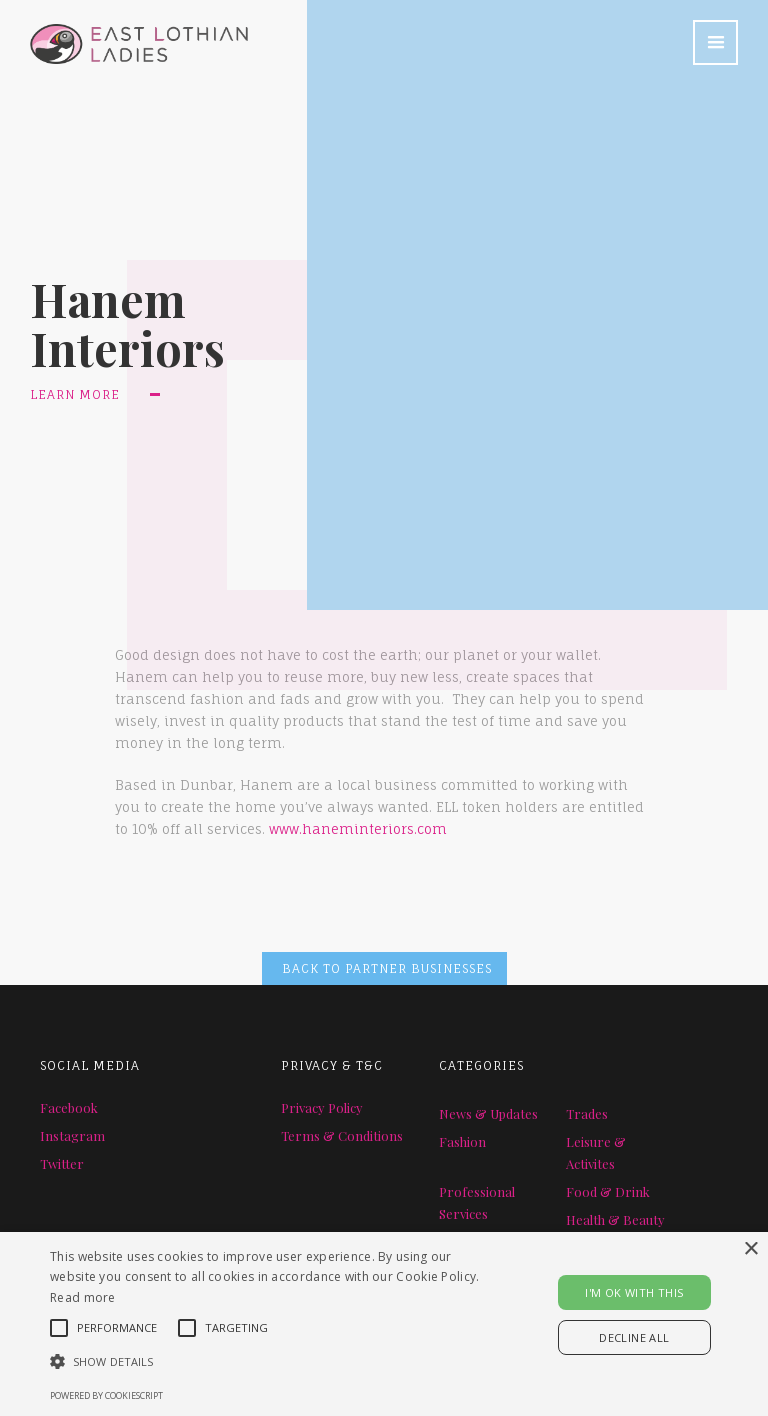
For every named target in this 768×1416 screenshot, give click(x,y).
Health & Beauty (615, 1219)
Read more (83, 1297)
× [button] (750, 1249)
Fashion (462, 1141)
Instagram (72, 1135)
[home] (124, 32)
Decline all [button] (634, 1337)
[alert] (384, 1324)
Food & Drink (608, 1191)
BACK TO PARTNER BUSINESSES (387, 968)
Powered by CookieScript (106, 1395)
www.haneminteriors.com (358, 829)
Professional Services (477, 1202)
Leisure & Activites (596, 1152)
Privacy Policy (322, 1107)
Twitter (62, 1163)
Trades (587, 1113)
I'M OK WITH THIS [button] (634, 1292)
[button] (715, 42)
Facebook (69, 1107)
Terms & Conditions (342, 1135)
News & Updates (488, 1113)
